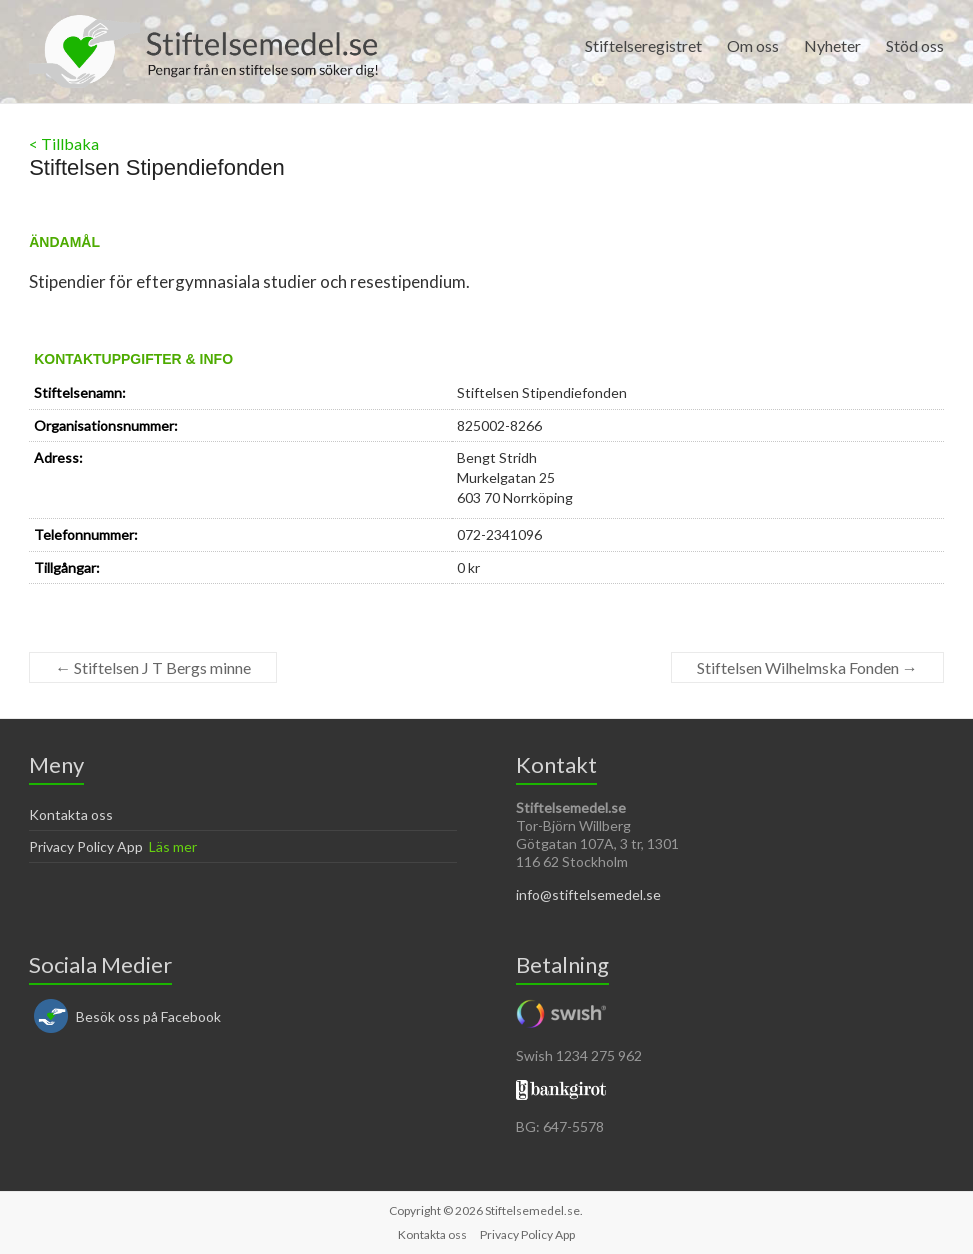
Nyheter (832, 45)
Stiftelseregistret (643, 45)
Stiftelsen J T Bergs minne (153, 667)
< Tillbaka (64, 143)
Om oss (753, 45)
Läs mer (173, 846)
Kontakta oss (71, 814)
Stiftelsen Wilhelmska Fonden (807, 667)
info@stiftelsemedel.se (588, 894)
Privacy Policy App (86, 846)
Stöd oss (915, 45)
